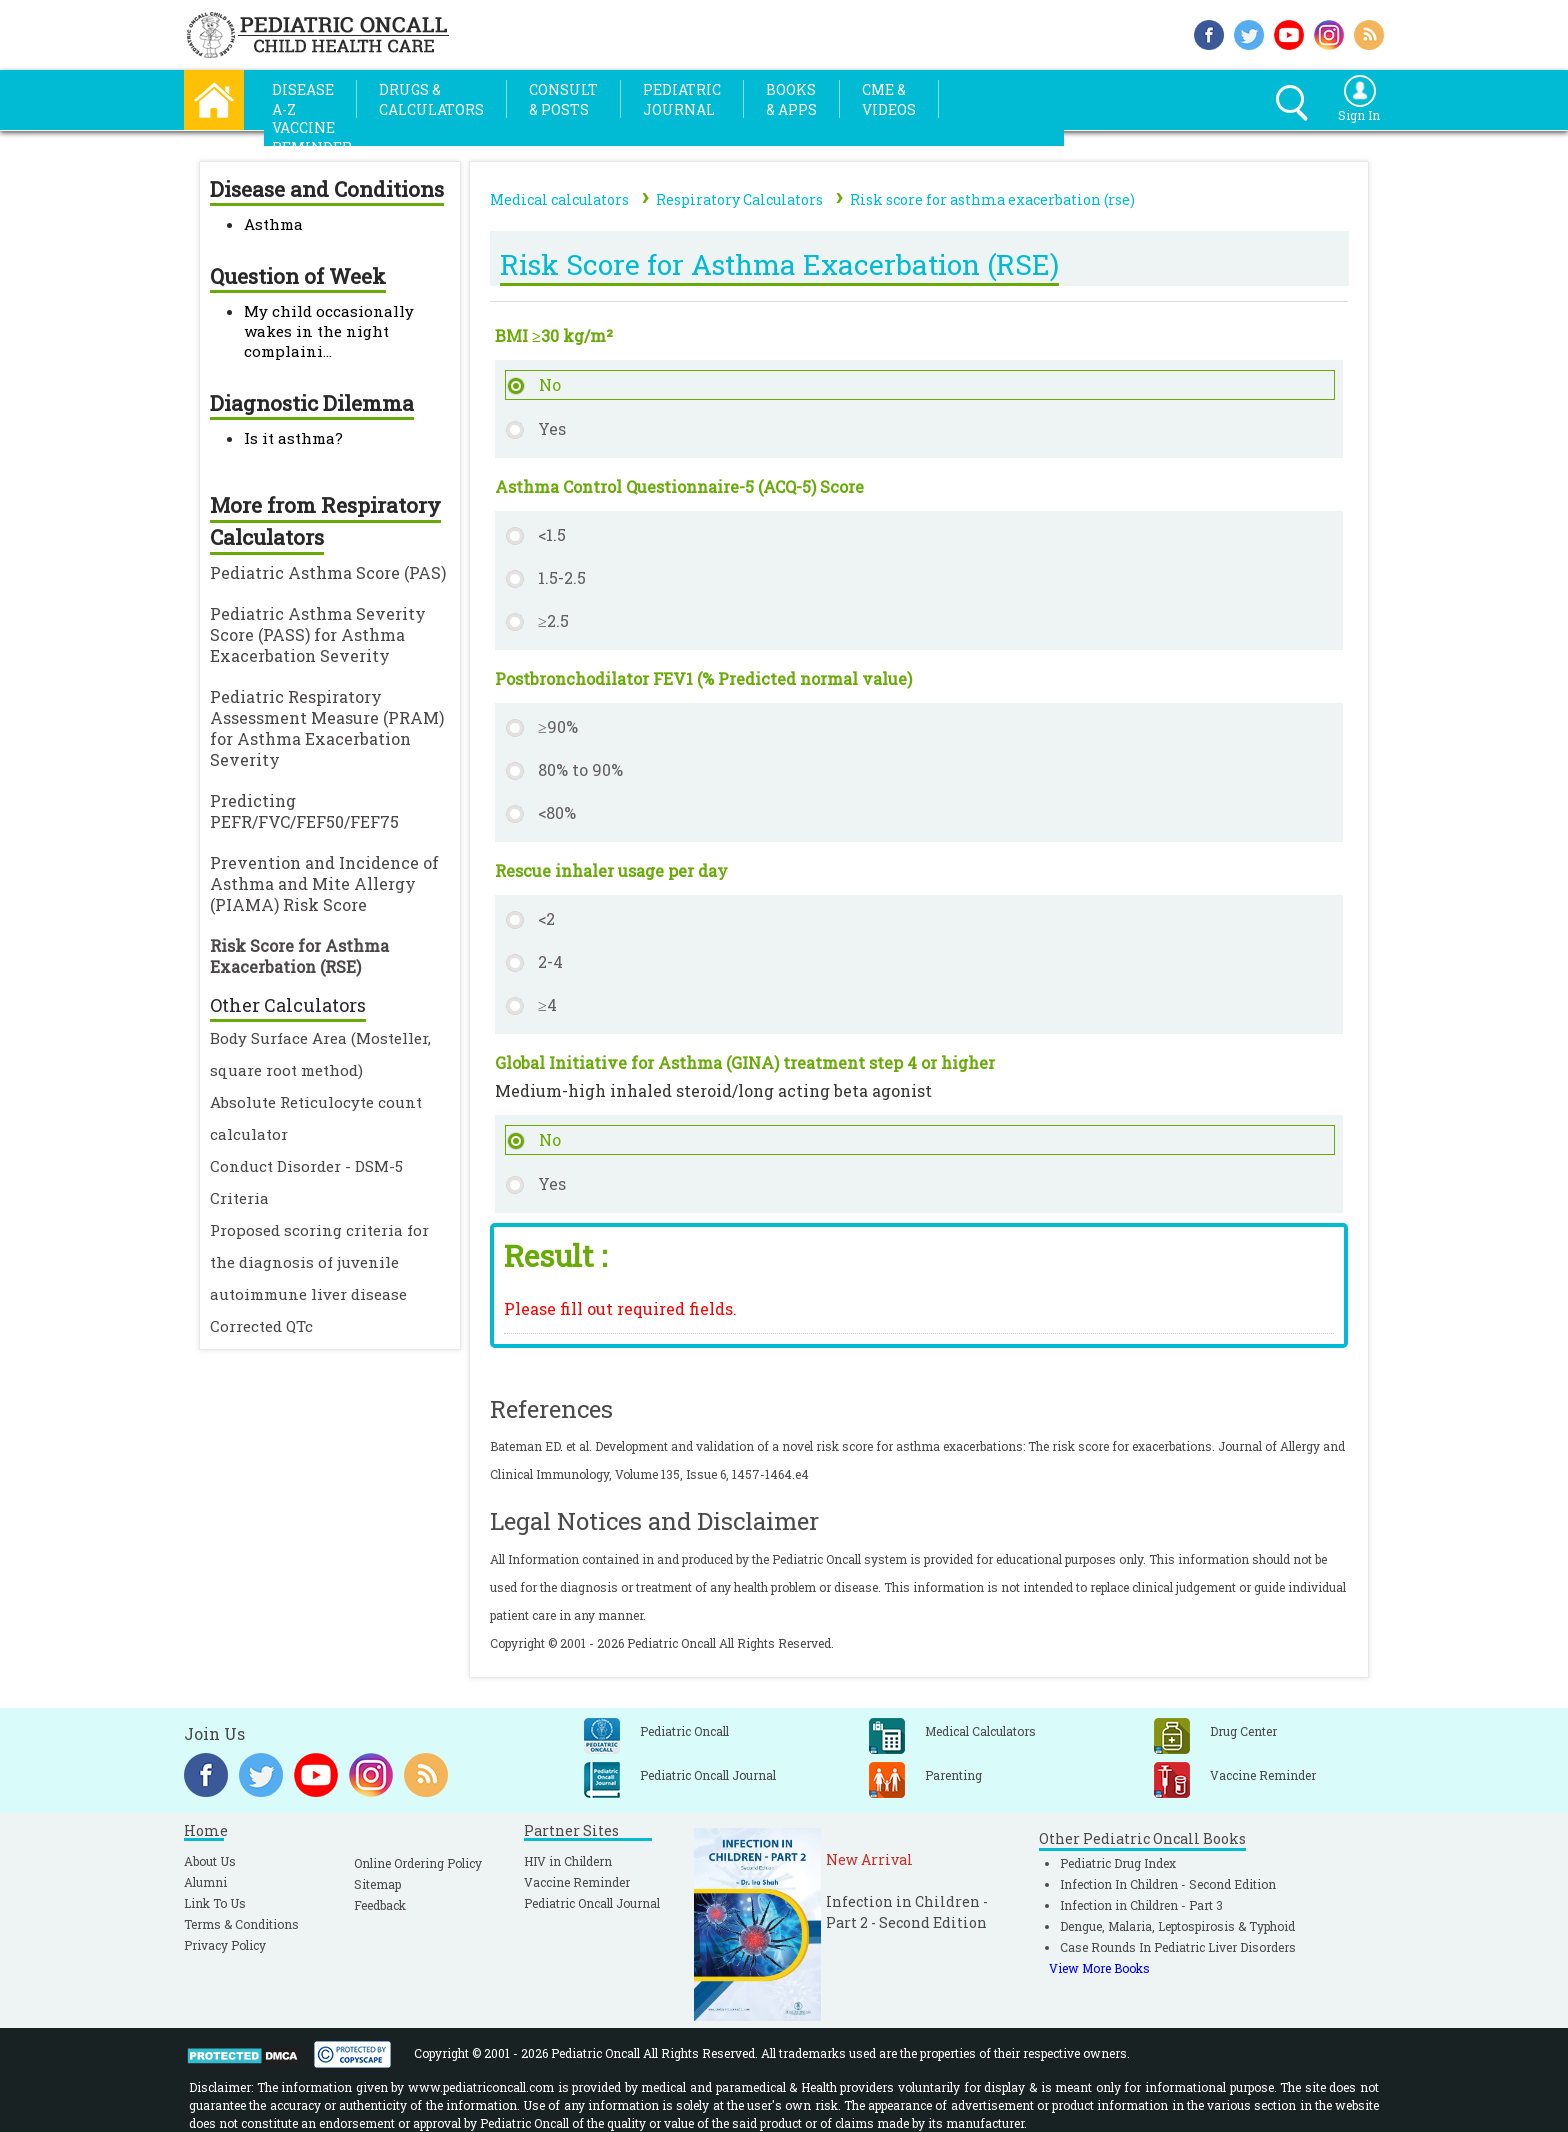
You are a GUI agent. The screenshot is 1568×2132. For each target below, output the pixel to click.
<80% (557, 812)
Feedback (380, 1905)
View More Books (1099, 1968)
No (550, 384)
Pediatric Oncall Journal (592, 1903)
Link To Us (215, 1903)
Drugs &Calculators (431, 99)
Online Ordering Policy (418, 1863)
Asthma (273, 224)
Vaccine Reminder (577, 1882)
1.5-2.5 (562, 577)
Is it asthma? (293, 438)
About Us (210, 1861)
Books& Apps (791, 99)
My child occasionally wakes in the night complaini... (329, 331)
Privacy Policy (225, 1945)
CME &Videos (889, 99)
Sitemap (377, 1884)
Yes (552, 428)
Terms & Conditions (241, 1924)
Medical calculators (559, 199)
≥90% (558, 726)
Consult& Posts (563, 99)
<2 (546, 918)
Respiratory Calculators (739, 199)
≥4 (547, 1004)
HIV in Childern (568, 1861)
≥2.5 (553, 620)
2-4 (550, 961)
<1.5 (552, 534)
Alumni (205, 1882)
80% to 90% (580, 769)
